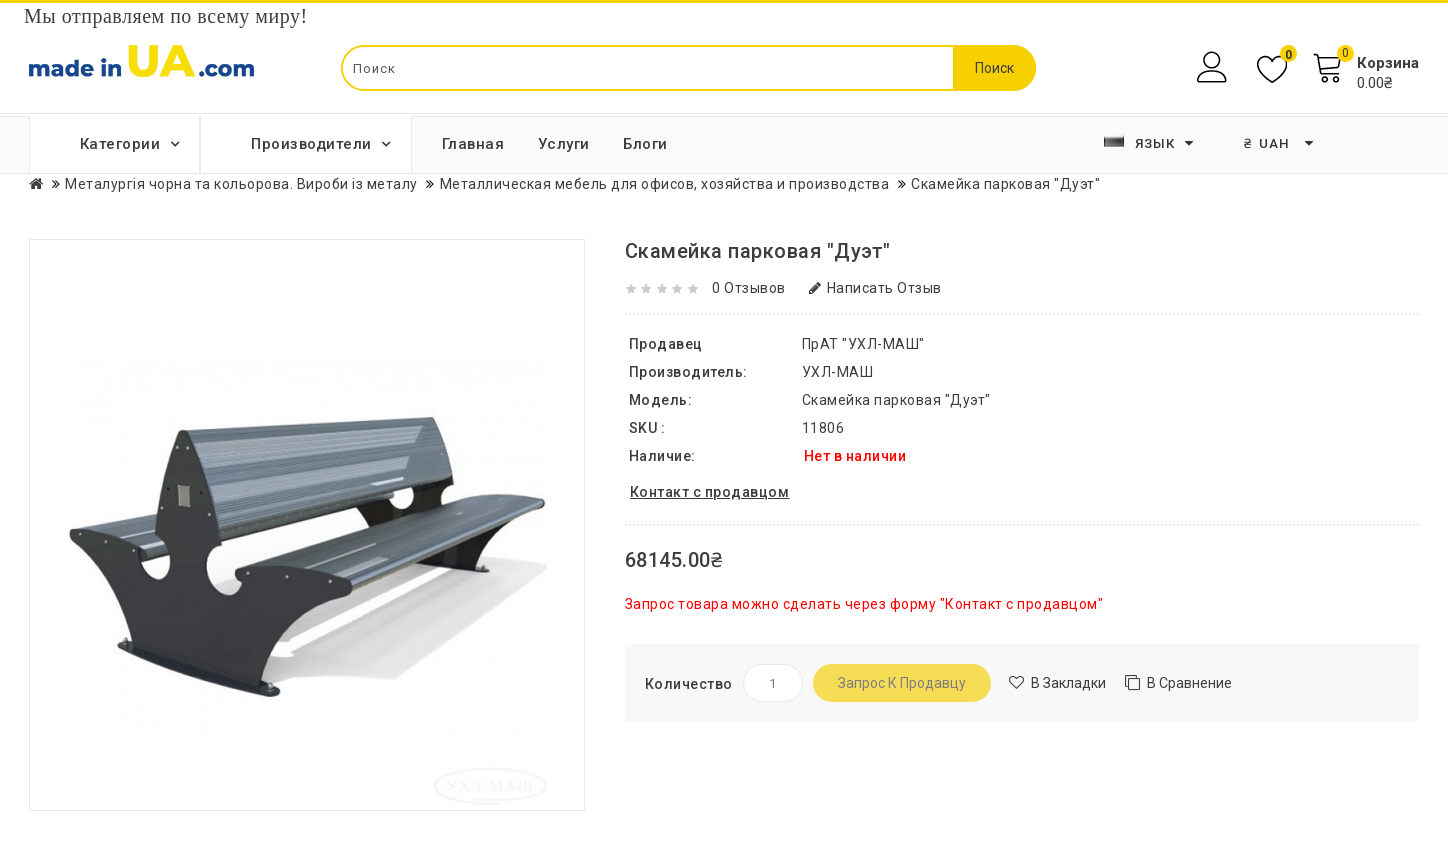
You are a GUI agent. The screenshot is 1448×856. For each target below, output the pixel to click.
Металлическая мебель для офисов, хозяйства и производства (665, 184)
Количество (689, 684)
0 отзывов (749, 288)
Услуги (564, 144)
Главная (473, 144)
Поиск (994, 68)
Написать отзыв (875, 288)
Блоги (645, 144)
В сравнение (1189, 683)
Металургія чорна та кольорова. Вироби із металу (241, 184)
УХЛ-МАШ (838, 372)
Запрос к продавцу (902, 683)
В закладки (1068, 683)
